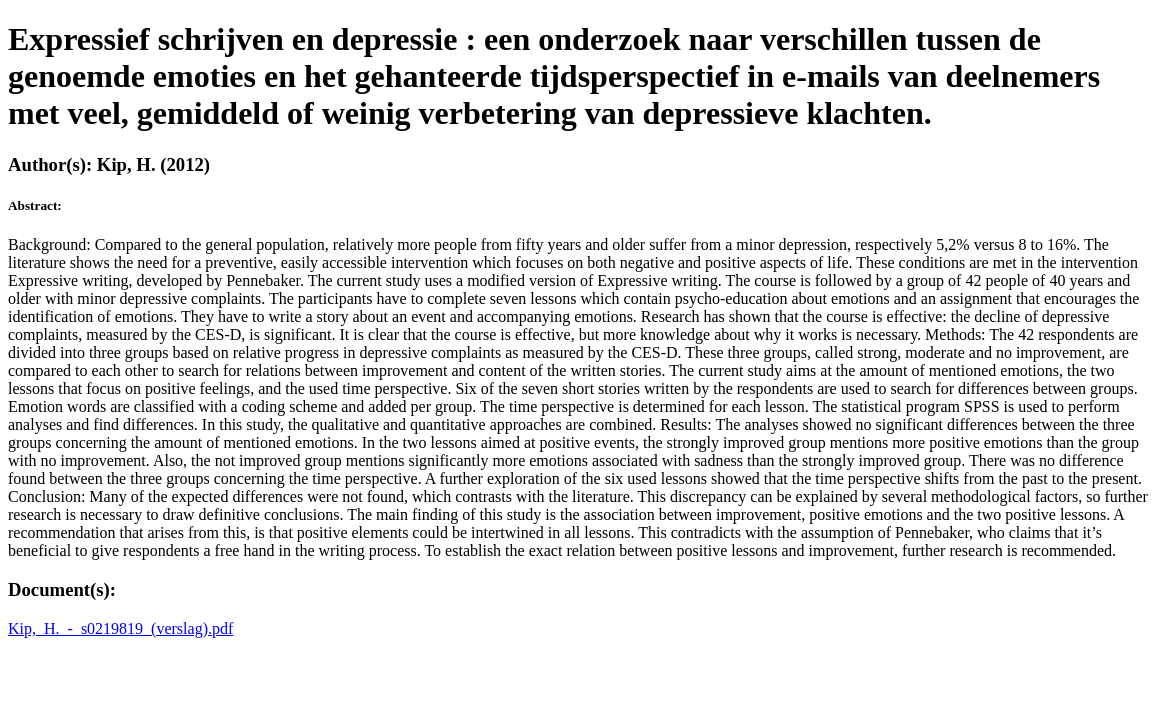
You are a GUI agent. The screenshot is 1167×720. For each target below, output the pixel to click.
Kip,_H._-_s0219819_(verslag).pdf (120, 628)
